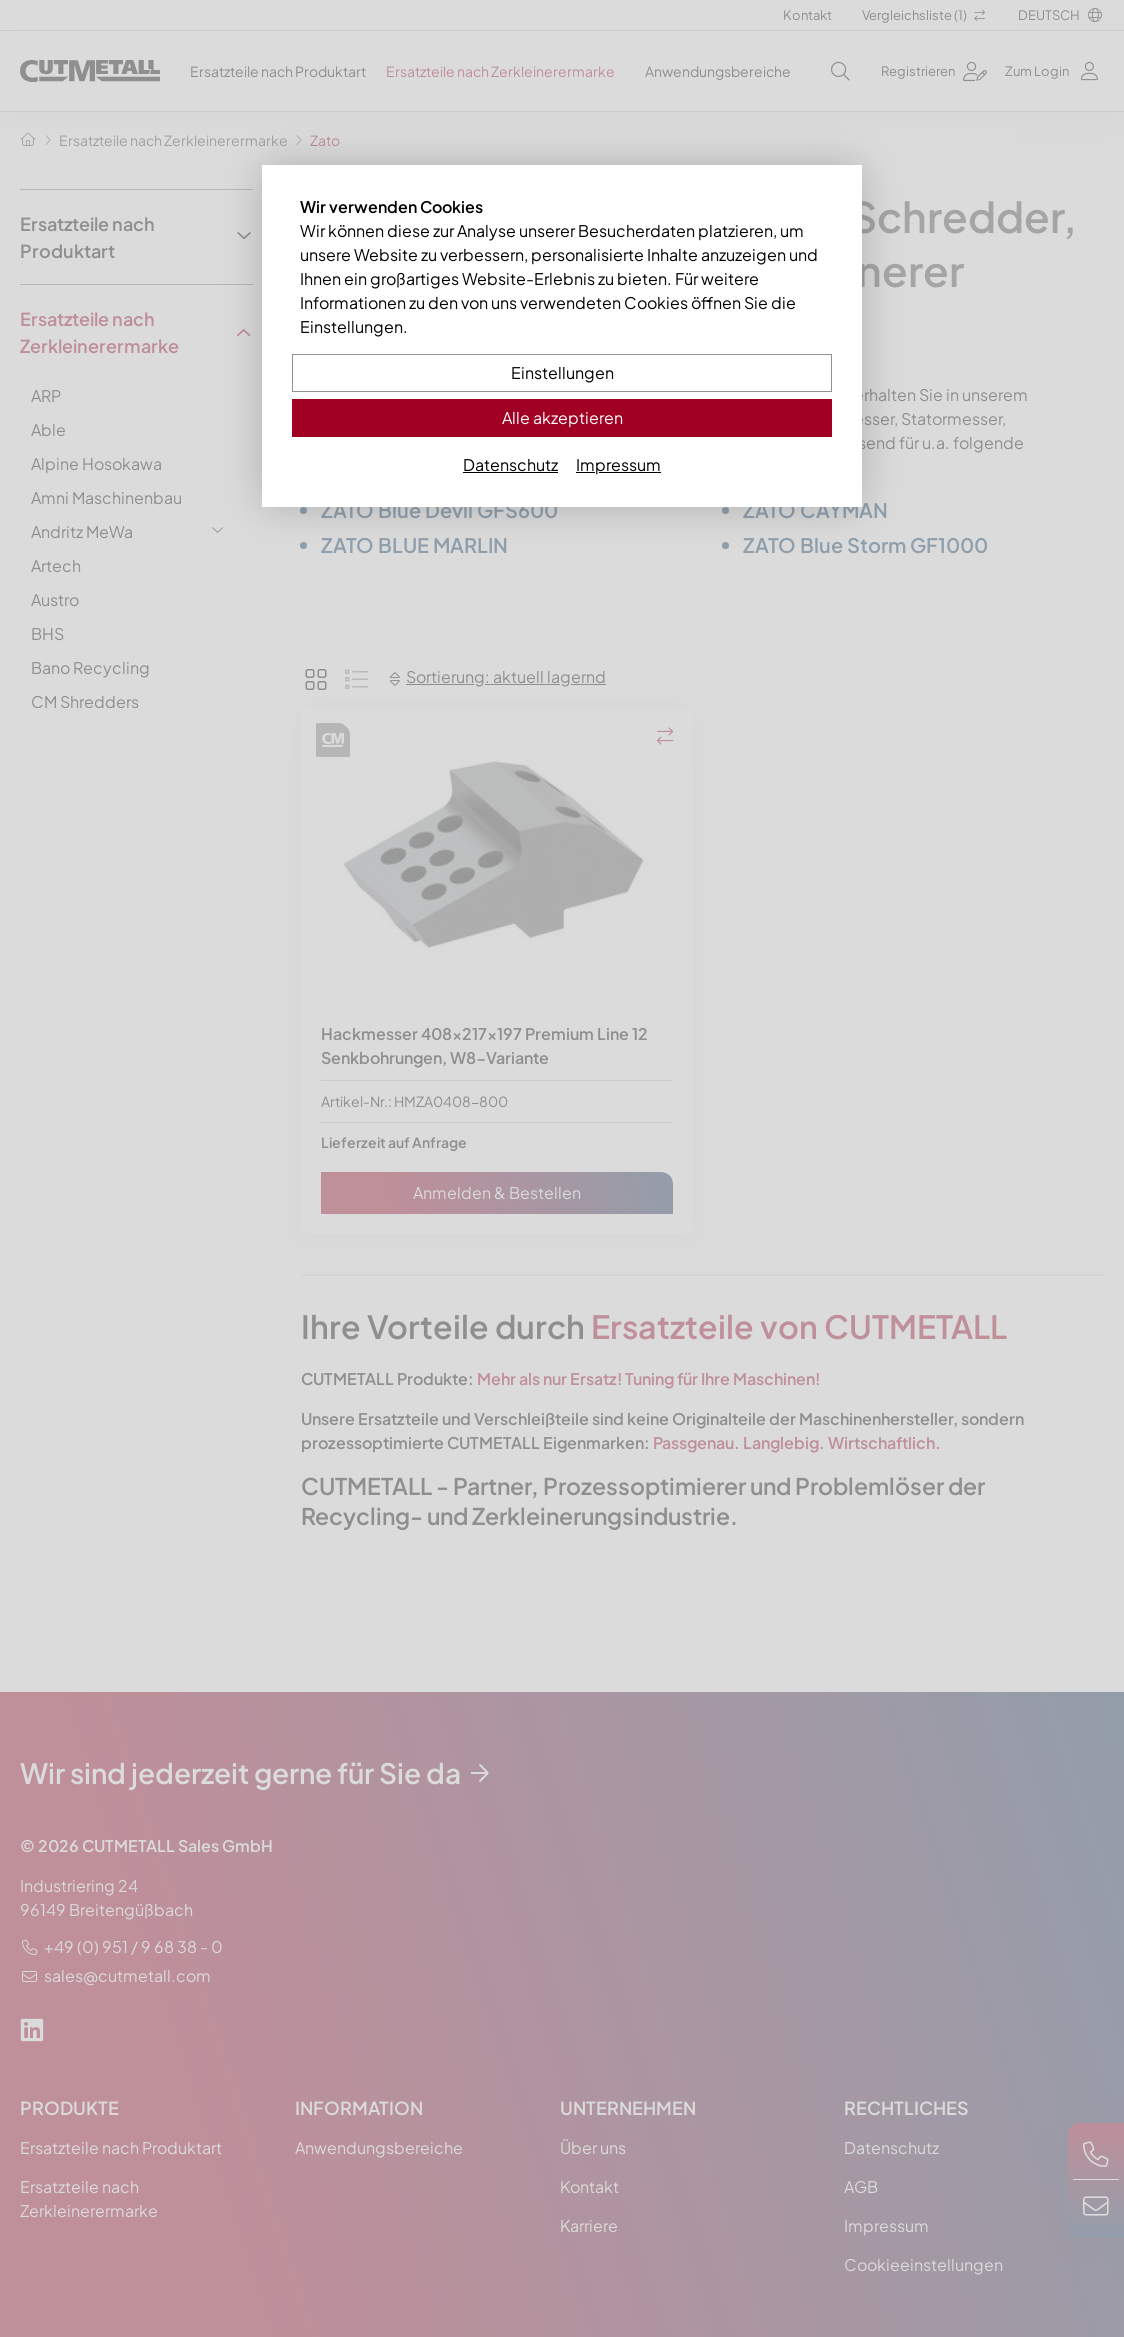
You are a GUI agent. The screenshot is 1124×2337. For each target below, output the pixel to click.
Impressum (618, 464)
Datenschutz (510, 464)
